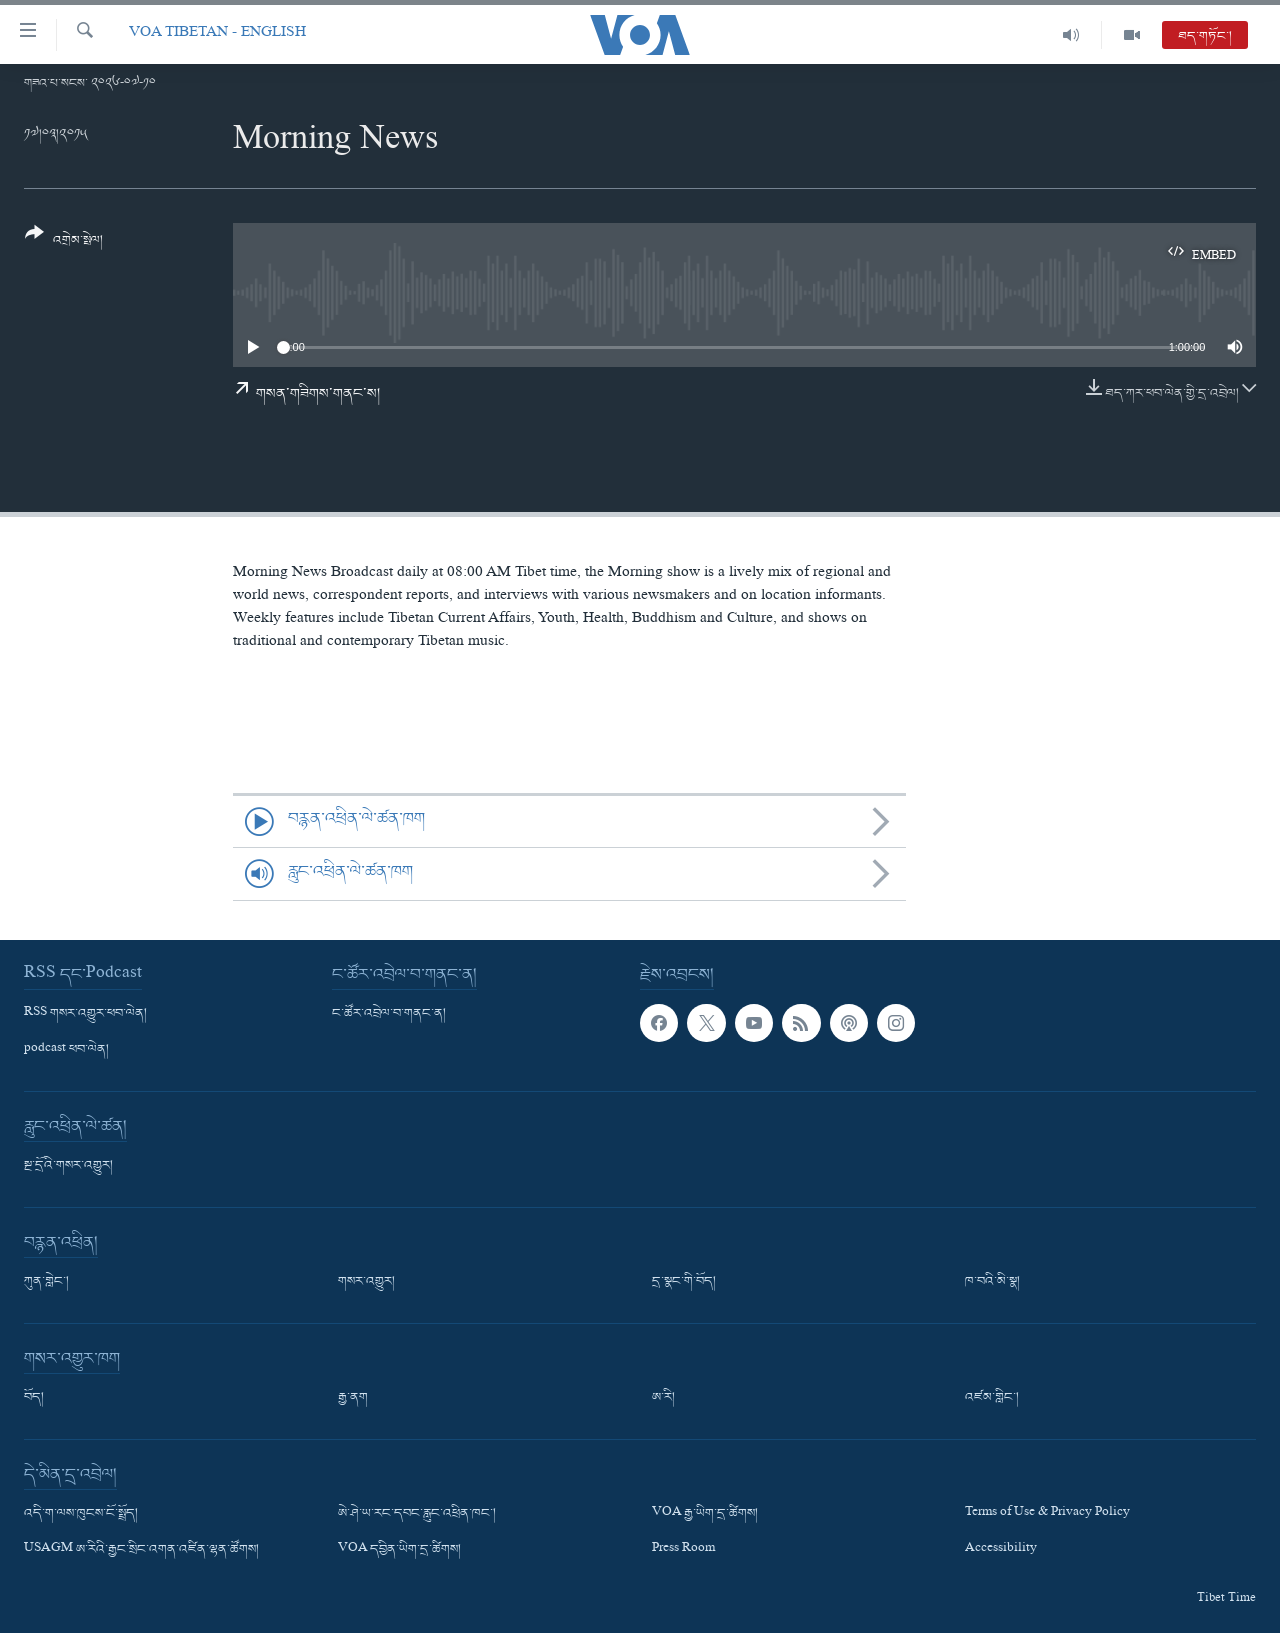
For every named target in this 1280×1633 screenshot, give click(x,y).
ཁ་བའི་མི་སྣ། (992, 1282)
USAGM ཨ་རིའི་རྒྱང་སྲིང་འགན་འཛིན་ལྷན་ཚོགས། (141, 1550)
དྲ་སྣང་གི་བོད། (684, 1282)
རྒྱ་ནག (353, 1398)
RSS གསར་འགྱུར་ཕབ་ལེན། (85, 1014)
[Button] (64, 243)
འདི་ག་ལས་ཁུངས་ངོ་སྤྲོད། (81, 1514)
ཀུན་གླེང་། (46, 1282)
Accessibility (1001, 1550)
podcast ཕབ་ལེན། (66, 1050)
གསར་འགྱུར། (366, 1282)
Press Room (683, 1550)
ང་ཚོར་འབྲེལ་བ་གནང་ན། (389, 1014)
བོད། (34, 1398)
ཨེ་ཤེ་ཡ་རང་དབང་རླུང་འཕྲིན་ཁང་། (417, 1514)
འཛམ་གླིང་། (992, 1398)
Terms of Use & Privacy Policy (1047, 1514)
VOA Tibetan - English (217, 34)
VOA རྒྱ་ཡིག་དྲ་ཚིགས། (705, 1514)
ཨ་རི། (663, 1398)
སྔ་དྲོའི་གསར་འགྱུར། (68, 1166)
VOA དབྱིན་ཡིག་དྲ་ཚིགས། (399, 1550)
